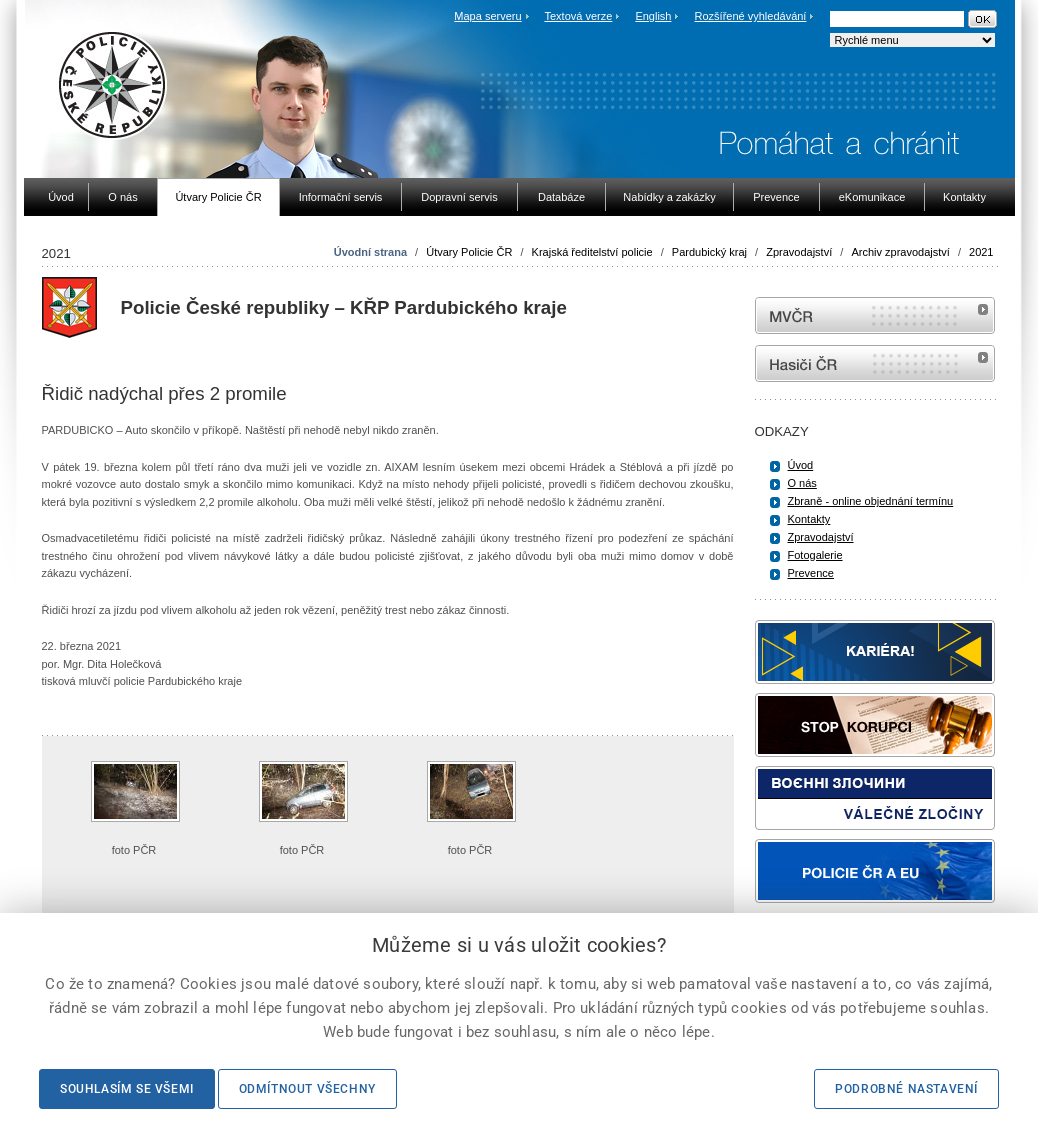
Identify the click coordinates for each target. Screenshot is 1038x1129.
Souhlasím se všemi (127, 1089)
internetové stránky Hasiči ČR (875, 363)
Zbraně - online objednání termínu (871, 501)
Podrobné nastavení (906, 1089)
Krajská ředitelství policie (592, 252)
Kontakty (809, 519)
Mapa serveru (487, 16)
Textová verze (578, 16)
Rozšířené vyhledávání (751, 16)
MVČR (875, 315)
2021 (981, 252)
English (653, 16)
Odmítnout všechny (307, 1089)
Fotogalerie (815, 555)
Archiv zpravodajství (900, 252)
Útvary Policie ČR (469, 252)
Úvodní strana (370, 252)
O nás (802, 483)
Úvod (801, 465)
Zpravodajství (799, 252)
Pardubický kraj (709, 252)
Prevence (811, 573)
